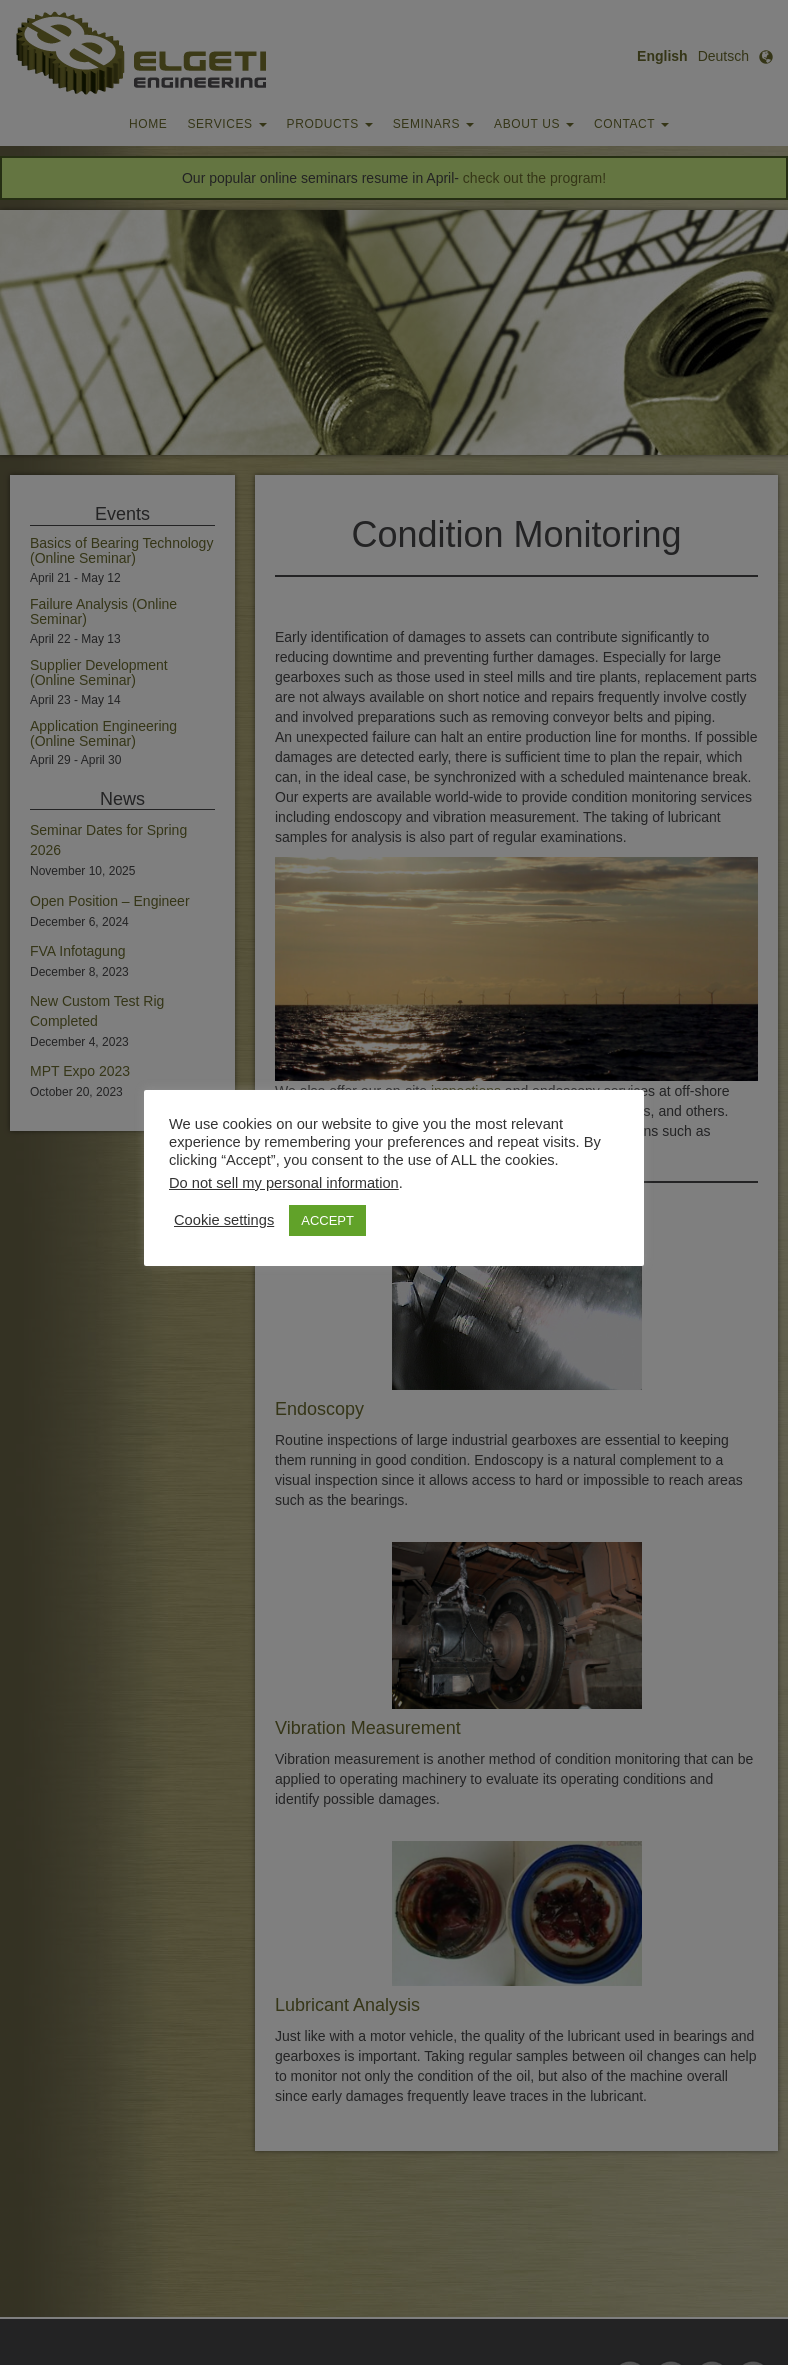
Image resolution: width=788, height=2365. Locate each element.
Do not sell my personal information (284, 1183)
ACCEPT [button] (327, 1220)
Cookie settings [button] (224, 1220)
